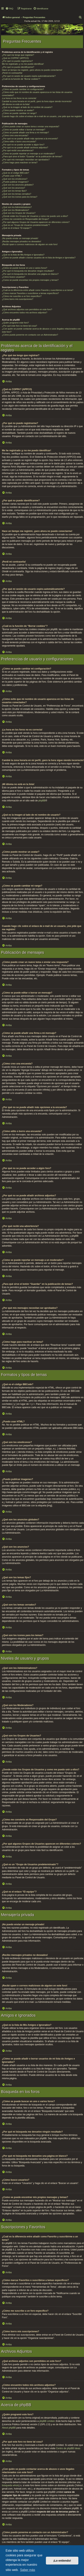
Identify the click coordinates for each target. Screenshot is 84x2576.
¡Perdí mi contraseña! (12, 73)
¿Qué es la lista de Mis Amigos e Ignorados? (23, 254)
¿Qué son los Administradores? (17, 207)
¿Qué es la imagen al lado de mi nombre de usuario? (27, 107)
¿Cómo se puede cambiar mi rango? (19, 113)
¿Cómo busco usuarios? (13, 277)
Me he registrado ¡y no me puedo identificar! (23, 64)
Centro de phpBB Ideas (68, 2448)
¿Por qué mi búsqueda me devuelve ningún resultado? (28, 271)
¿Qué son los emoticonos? (14, 179)
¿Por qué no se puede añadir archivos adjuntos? (25, 147)
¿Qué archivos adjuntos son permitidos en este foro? (27, 309)
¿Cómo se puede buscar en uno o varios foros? (24, 268)
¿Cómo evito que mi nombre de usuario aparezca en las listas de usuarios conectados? (37, 93)
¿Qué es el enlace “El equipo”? (17, 228)
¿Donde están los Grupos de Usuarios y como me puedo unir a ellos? (35, 216)
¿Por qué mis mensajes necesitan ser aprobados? (26, 159)
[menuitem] (9, 8)
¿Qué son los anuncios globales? (18, 185)
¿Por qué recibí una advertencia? (18, 150)
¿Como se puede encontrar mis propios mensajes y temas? (30, 280)
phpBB (41, 800)
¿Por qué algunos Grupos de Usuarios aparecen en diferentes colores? (36, 222)
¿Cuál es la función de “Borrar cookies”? (21, 79)
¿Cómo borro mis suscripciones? (17, 299)
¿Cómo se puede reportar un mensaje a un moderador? (28, 153)
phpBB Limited (46, 2421)
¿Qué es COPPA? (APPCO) (15, 58)
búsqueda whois (10, 2485)
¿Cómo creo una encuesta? (15, 135)
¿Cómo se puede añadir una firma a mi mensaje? (25, 132)
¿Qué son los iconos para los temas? (19, 197)
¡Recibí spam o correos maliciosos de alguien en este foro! (30, 244)
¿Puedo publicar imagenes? (15, 182)
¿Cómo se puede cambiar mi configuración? (23, 89)
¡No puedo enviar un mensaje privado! (20, 238)
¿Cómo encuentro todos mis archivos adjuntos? (24, 312)
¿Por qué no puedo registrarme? (17, 61)
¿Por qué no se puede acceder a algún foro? (23, 144)
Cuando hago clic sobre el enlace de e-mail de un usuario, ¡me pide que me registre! (42, 116)
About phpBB (9, 2427)
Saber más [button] (27, 2570)
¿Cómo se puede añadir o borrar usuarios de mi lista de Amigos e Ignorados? (39, 257)
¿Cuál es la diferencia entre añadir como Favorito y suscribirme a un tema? (37, 290)
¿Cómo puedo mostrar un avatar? (18, 110)
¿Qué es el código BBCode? (15, 173)
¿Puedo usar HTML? (12, 176)
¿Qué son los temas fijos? (14, 191)
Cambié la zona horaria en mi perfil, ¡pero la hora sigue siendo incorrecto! (37, 101)
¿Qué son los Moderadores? (15, 210)
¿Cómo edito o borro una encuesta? (19, 141)
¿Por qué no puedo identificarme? (18, 67)
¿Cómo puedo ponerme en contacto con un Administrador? (30, 335)
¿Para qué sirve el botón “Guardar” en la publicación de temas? (32, 156)
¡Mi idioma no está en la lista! (16, 104)
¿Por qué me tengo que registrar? (18, 55)
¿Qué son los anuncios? (13, 188)
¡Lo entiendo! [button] (62, 2560)
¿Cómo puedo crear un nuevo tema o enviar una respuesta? (30, 126)
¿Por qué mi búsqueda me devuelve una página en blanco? (30, 274)
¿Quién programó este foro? (15, 322)
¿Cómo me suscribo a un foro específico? (22, 296)
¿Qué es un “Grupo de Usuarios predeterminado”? (26, 225)
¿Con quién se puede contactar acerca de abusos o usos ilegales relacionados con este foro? (41, 330)
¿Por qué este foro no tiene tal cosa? (19, 326)
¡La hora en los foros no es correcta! (19, 98)
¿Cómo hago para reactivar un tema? (20, 162)
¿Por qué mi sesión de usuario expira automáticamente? (29, 76)
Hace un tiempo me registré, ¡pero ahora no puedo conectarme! (32, 70)
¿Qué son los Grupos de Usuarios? (18, 213)
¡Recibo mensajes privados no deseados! (21, 241)
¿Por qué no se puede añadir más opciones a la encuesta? (30, 138)
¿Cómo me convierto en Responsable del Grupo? (25, 219)
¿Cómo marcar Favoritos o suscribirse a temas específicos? (30, 293)
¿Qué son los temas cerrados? (16, 194)
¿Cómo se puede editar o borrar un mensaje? (23, 129)
